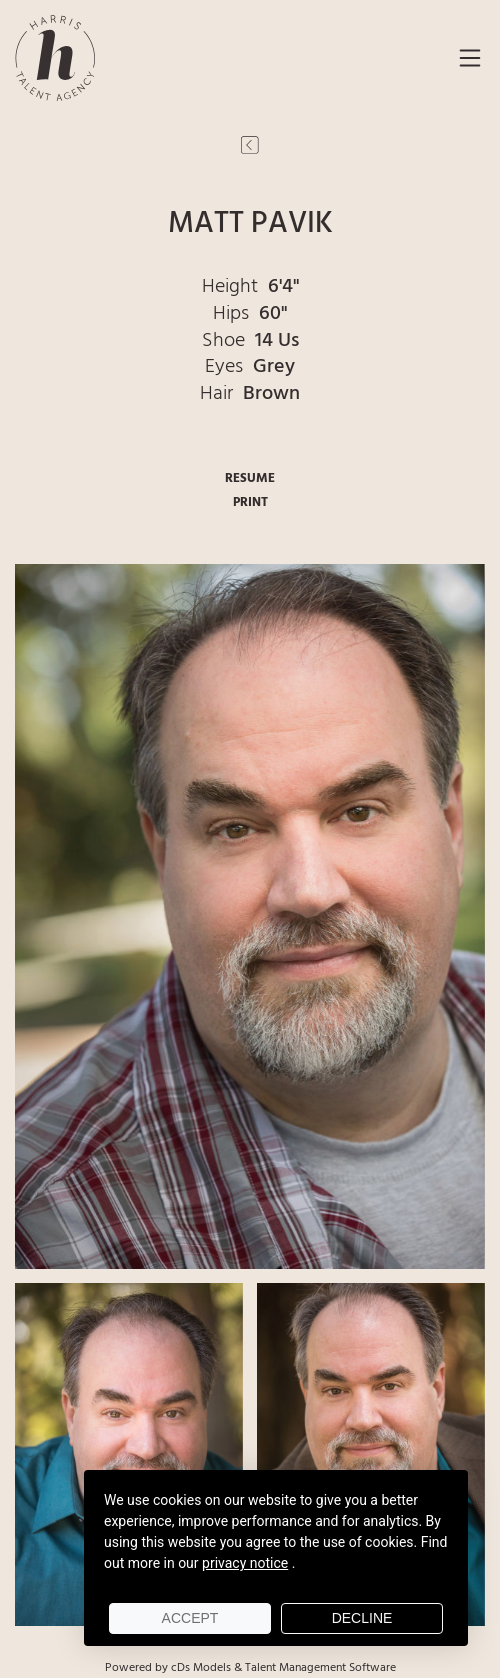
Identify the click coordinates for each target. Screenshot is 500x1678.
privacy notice (245, 1563)
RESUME (250, 478)
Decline (362, 1618)
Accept (190, 1618)
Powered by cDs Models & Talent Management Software (250, 1668)
